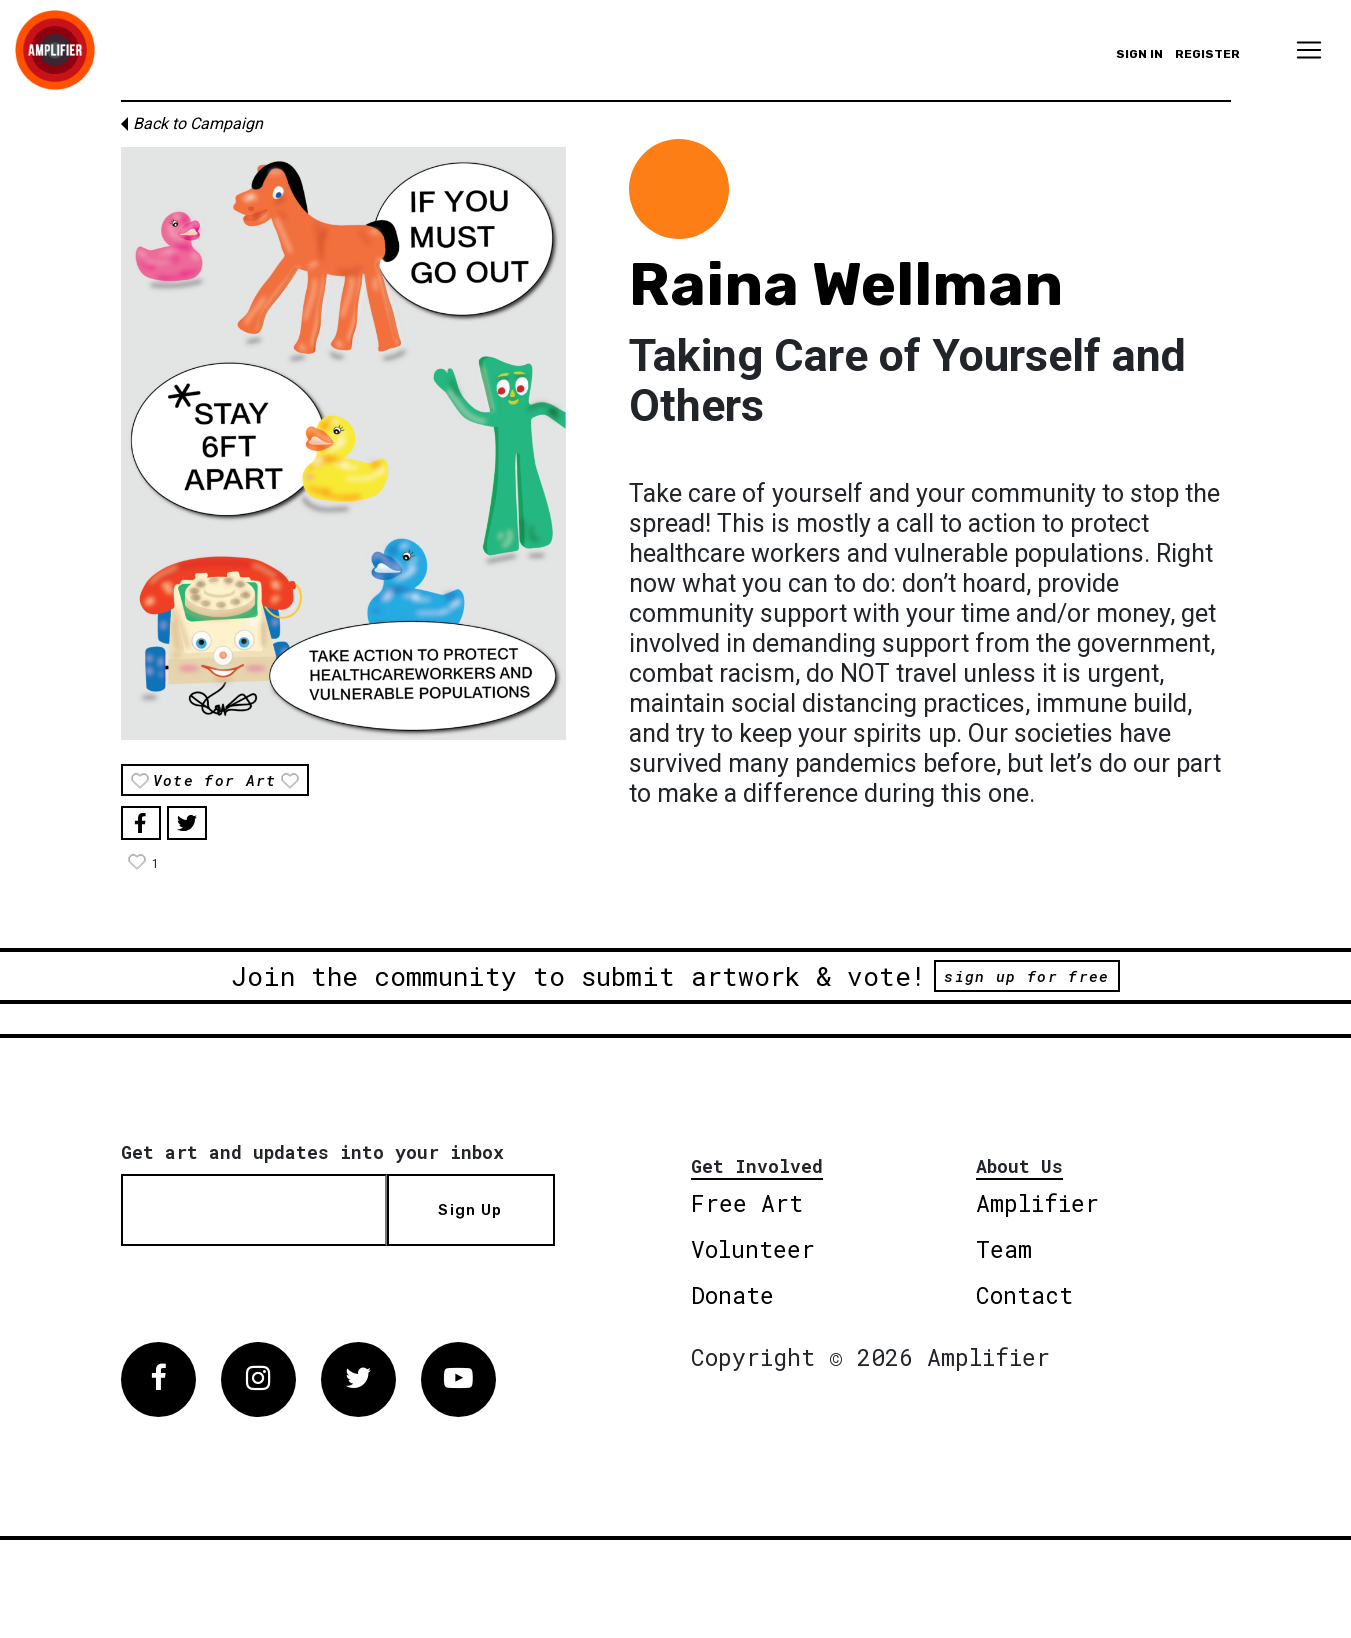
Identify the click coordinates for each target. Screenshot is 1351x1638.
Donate (732, 1295)
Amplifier (1037, 1203)
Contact (1024, 1295)
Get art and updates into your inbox (312, 1152)
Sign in (1139, 54)
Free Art (747, 1203)
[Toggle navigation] (1309, 50)
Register (1207, 54)
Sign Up (470, 1210)
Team (1004, 1249)
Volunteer (753, 1249)
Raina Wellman (846, 284)
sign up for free (1026, 976)
